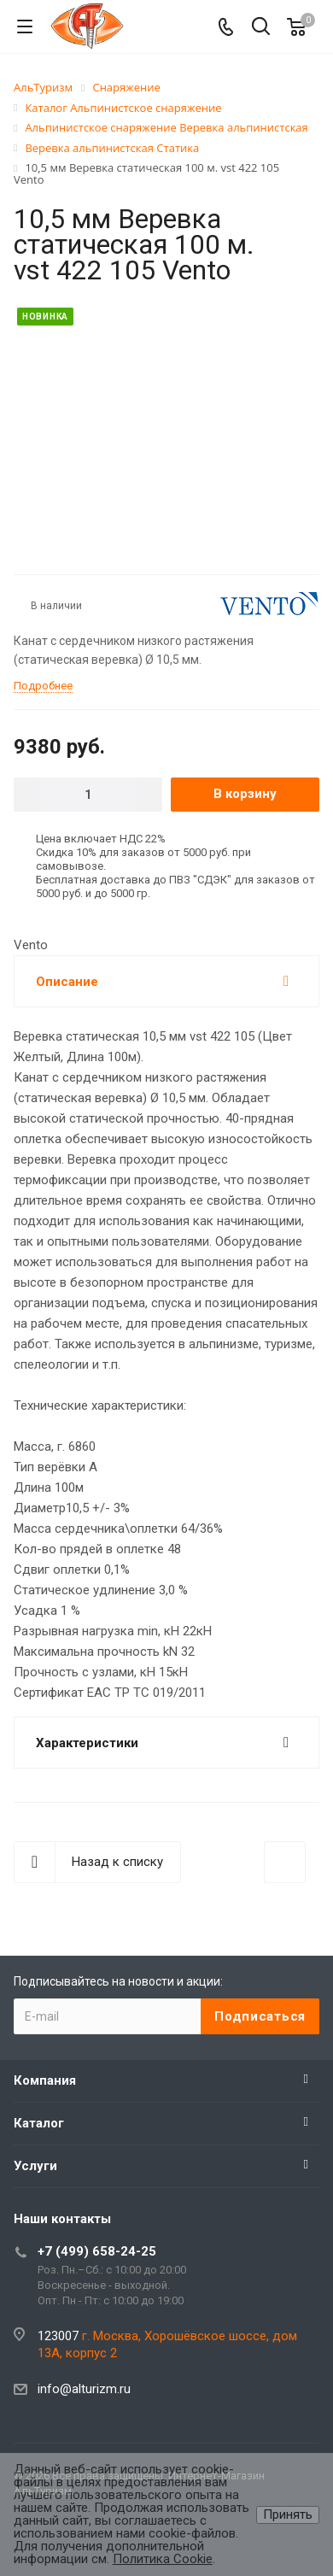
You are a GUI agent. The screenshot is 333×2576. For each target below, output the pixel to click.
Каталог (39, 2123)
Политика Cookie (163, 2559)
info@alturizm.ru (84, 2389)
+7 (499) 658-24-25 (97, 2251)
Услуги (35, 2166)
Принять (288, 2514)
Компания (45, 2080)
